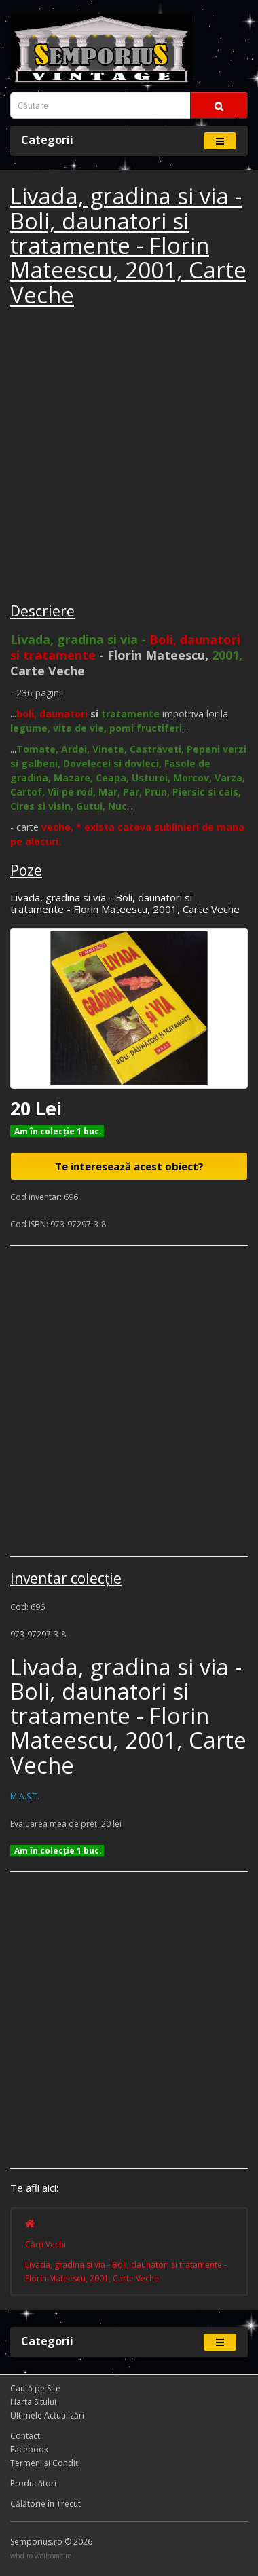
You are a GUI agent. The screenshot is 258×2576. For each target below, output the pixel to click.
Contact (25, 2436)
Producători (33, 2483)
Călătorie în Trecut (45, 2503)
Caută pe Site (35, 2388)
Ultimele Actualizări (47, 2415)
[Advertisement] (129, 457)
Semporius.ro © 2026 (51, 2541)
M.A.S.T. (24, 1796)
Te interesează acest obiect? (129, 1166)
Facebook (29, 2449)
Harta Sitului (33, 2402)
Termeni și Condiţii (46, 2463)
